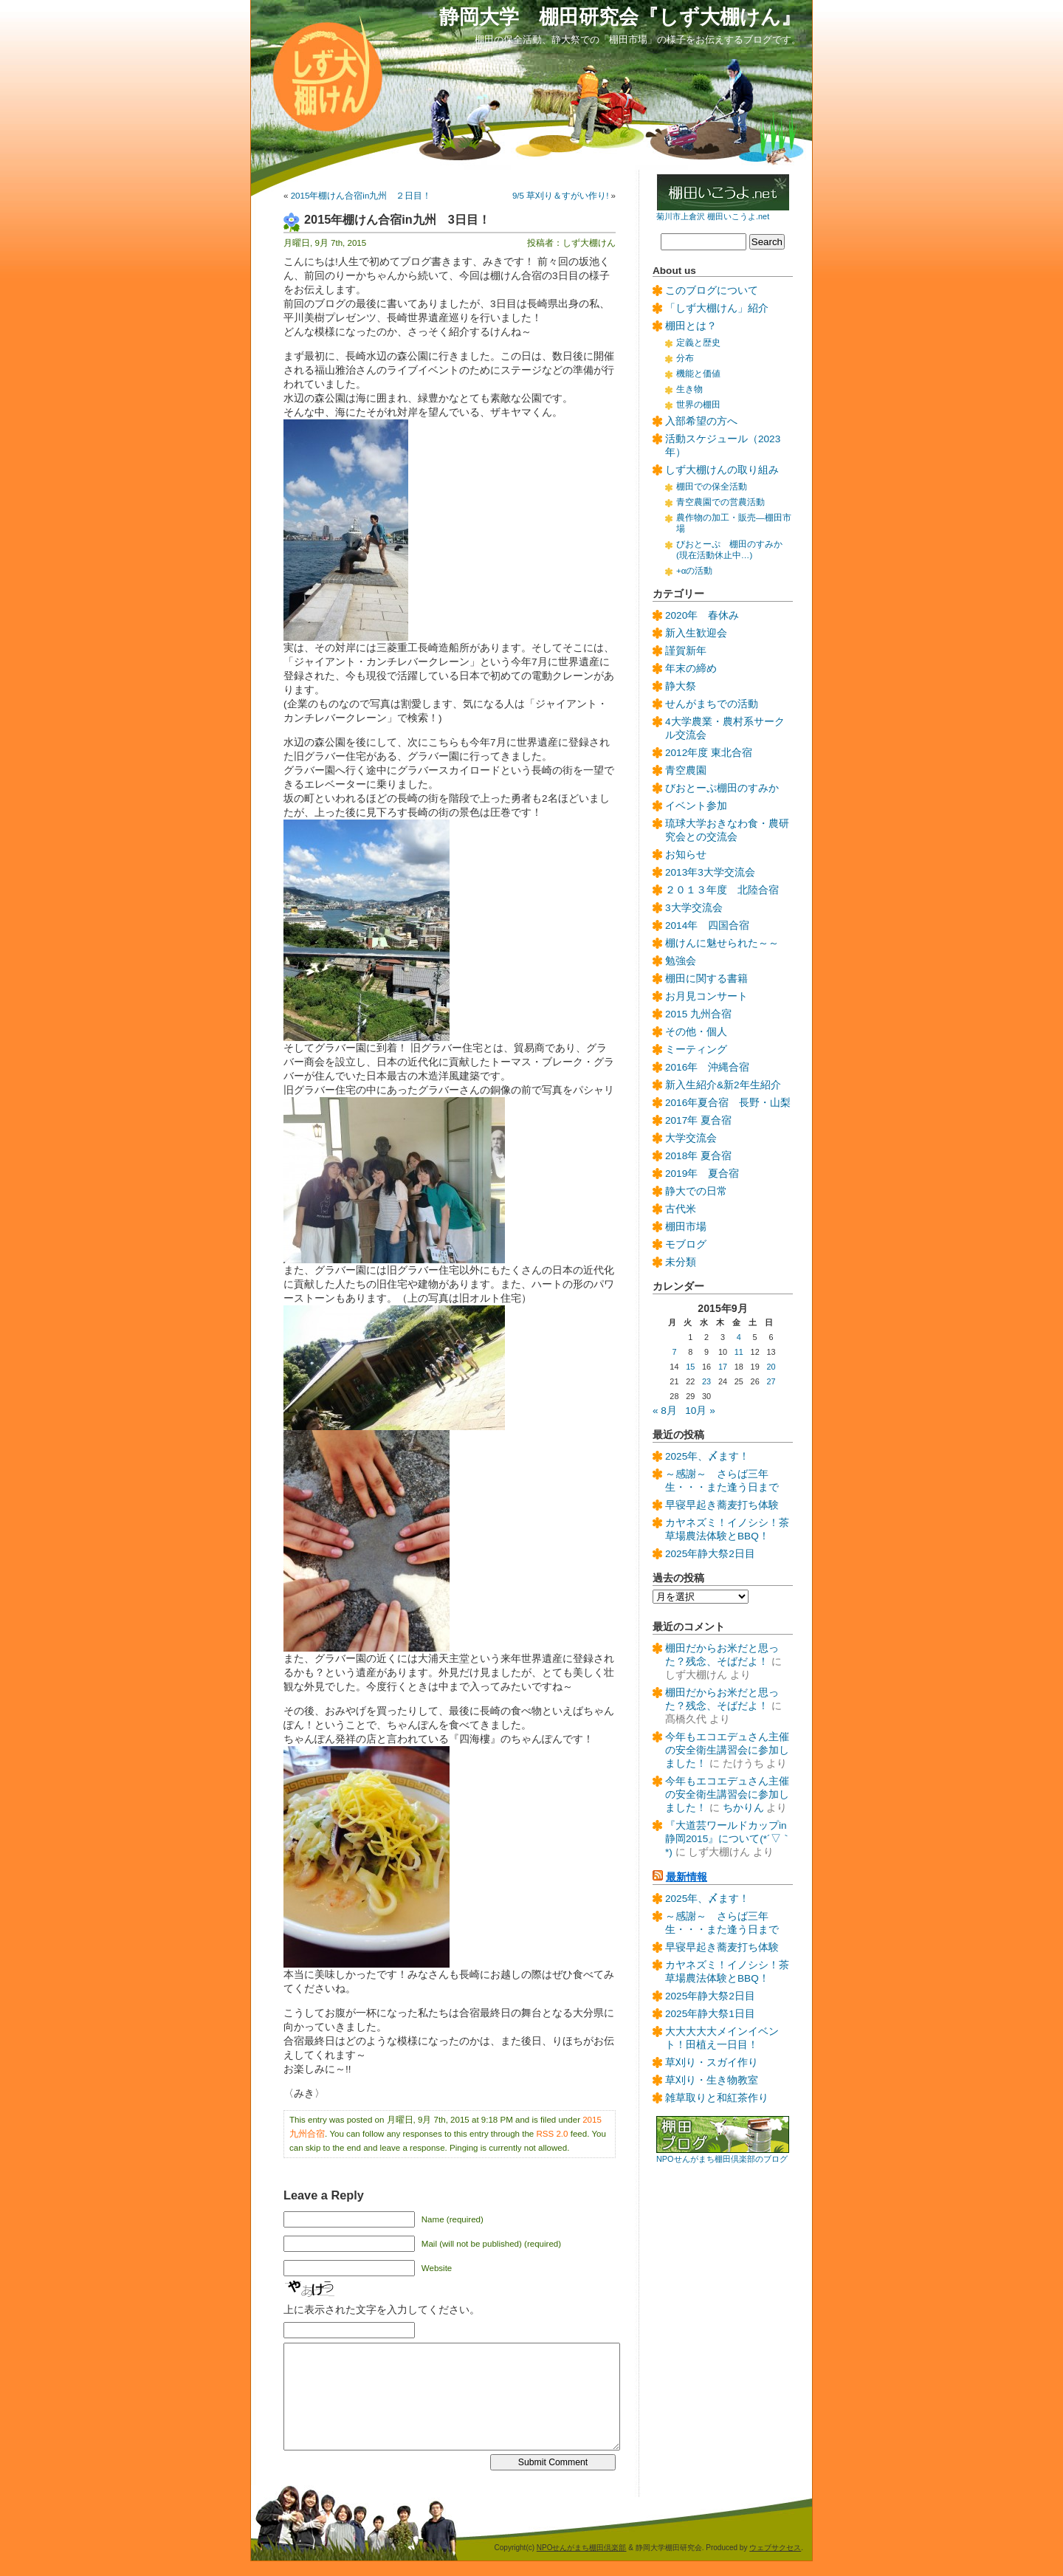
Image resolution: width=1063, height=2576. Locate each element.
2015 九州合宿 (698, 1014)
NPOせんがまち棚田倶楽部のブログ (722, 2158)
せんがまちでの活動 (711, 704)
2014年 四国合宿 (707, 925)
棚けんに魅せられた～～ (722, 943)
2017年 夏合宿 (698, 1120)
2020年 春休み (702, 615)
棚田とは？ (691, 326)
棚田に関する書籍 (706, 978)
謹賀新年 (685, 650)
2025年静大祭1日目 (710, 2013)
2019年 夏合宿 (702, 1173)
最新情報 (686, 1877)
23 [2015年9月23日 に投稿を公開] (706, 1381)
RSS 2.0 (552, 2133)
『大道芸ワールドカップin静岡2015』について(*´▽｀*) (728, 1839)
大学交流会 (691, 1138)
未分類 (680, 1262)
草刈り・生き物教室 (711, 2080)
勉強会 (680, 960)
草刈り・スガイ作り (711, 2062)
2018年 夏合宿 (698, 1155)
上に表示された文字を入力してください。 (381, 2309)
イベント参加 (696, 805)
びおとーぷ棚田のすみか (722, 788)
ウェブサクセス (775, 2548)
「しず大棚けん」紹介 (716, 308)
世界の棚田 (698, 404)
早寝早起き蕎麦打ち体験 (722, 1505)
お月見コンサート (706, 996)
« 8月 (665, 1410)
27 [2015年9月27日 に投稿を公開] (770, 1381)
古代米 (680, 1209)
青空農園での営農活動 (720, 502)
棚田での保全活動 (711, 486)
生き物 (689, 389)
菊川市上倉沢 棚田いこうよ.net (712, 216)
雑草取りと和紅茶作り (716, 2097)
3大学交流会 (694, 907)
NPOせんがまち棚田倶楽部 (582, 2548)
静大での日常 (696, 1191)
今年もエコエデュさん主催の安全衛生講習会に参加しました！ (727, 1750)
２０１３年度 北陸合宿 (722, 890)
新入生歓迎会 (696, 633)
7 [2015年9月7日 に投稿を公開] (674, 1351)
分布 (685, 358)
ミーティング (696, 1049)
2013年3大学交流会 (710, 872)
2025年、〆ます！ (707, 1456)
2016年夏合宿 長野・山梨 (728, 1102)
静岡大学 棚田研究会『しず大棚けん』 (620, 16)
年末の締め (691, 668)
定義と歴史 (698, 342)
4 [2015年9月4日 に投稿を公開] (739, 1337)
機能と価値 (698, 373)
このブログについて (711, 290)
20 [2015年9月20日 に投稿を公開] (770, 1366)
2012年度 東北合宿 (708, 752)
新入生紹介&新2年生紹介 (723, 1084)
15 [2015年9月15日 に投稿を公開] (690, 1366)
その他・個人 (696, 1031)
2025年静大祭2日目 (710, 1553)
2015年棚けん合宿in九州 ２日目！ (361, 195)
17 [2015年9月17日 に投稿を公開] (722, 1366)
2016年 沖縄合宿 (707, 1067)
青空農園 (685, 770)
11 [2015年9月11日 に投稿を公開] (739, 1351)
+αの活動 (694, 570)
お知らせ (685, 854)
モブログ (685, 1244)
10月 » (700, 1410)
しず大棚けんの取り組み (722, 469)
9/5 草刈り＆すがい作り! (560, 195)
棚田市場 (685, 1226)
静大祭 (680, 686)
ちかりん (743, 1807)
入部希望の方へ (701, 421)
